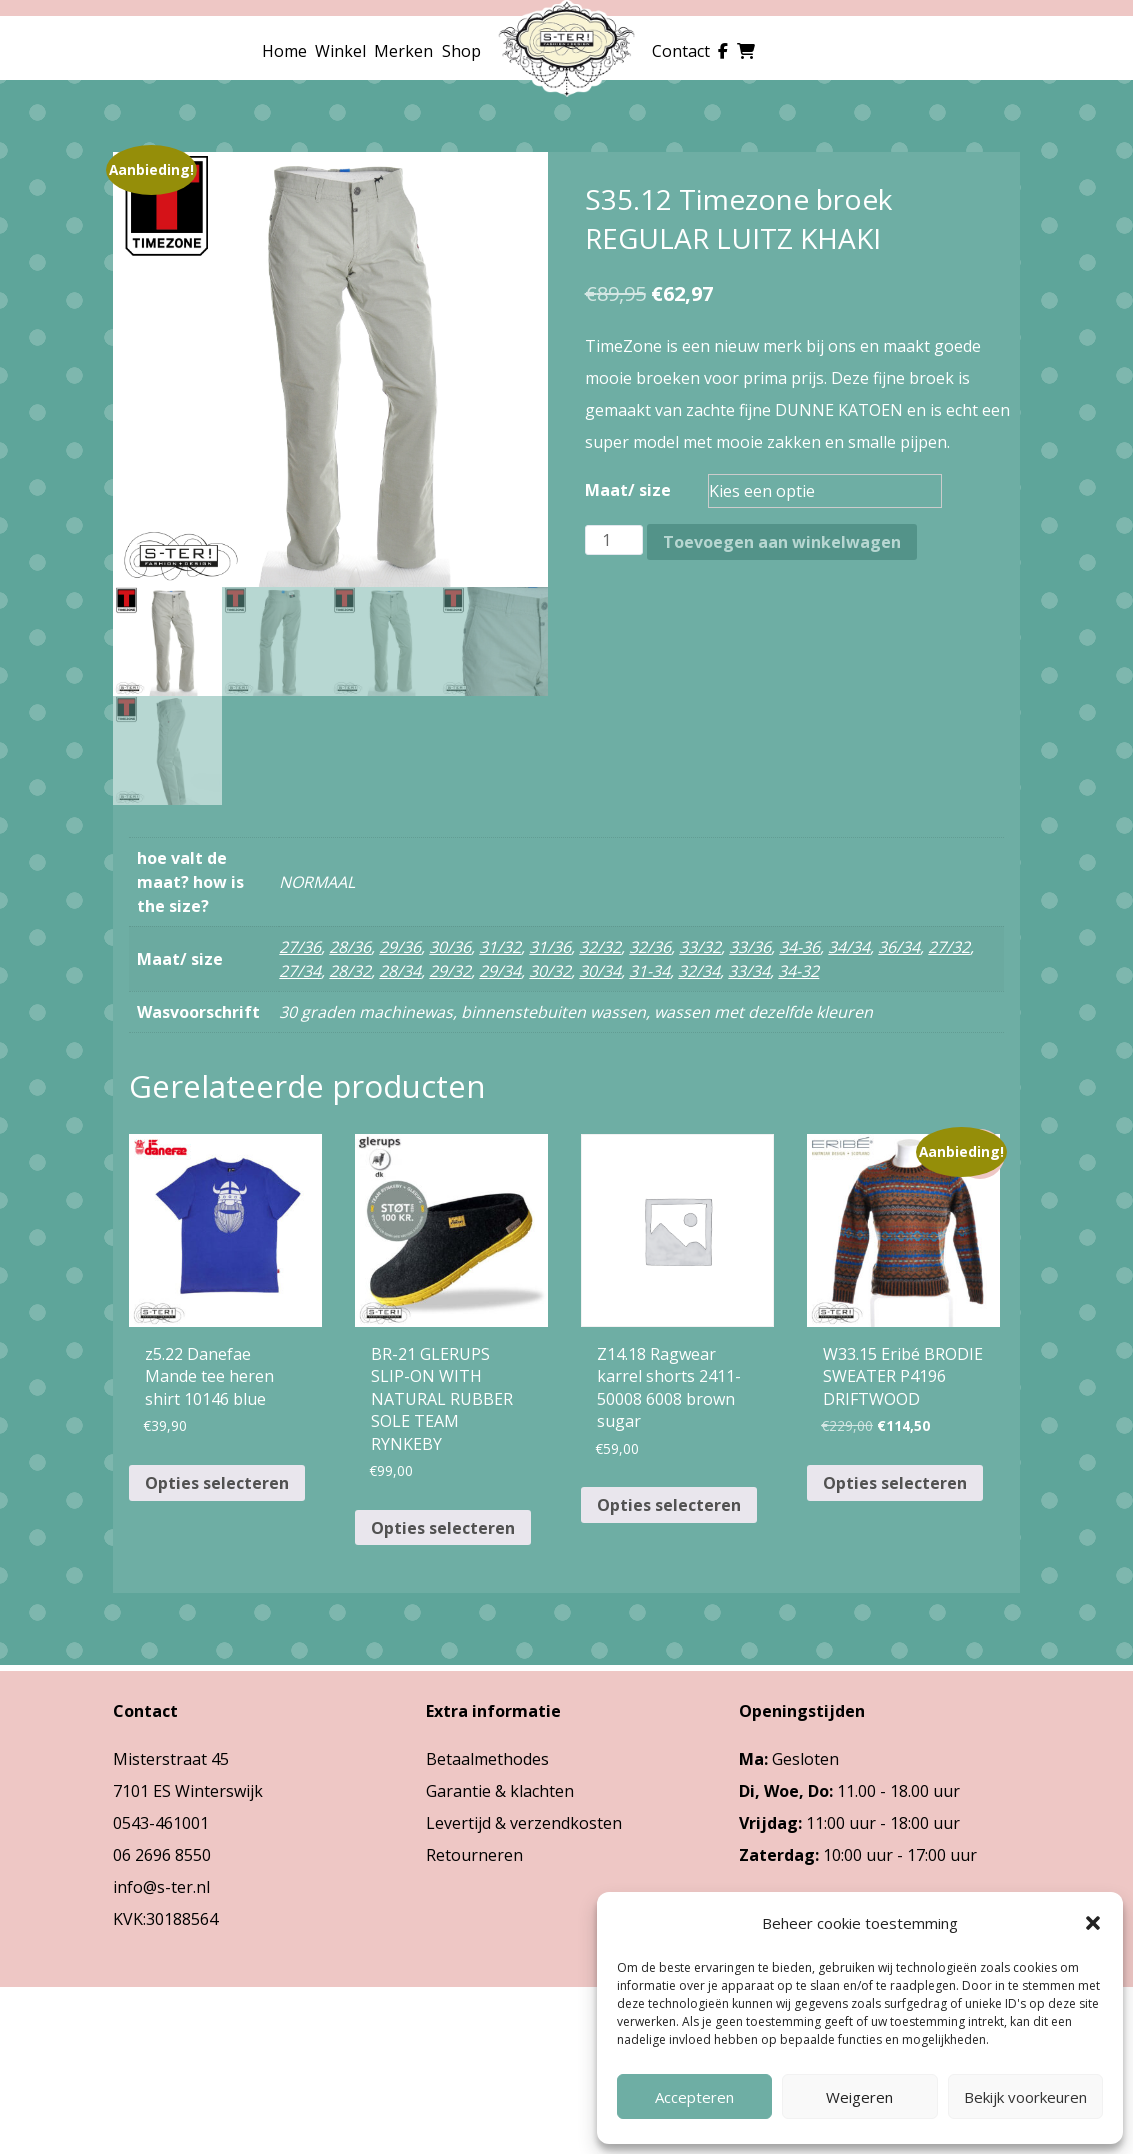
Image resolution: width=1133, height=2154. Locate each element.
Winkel (340, 51)
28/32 (350, 971)
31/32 (500, 947)
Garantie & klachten (500, 1791)
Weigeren (859, 2097)
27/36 (300, 947)
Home (284, 51)
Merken (403, 51)
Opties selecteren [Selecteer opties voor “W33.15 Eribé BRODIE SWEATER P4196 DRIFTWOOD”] (895, 1483)
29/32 (450, 971)
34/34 (849, 947)
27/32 (949, 947)
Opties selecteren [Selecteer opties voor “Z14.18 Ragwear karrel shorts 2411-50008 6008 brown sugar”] (669, 1505)
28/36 (350, 947)
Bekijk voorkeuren (1025, 2097)
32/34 (699, 971)
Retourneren (474, 1855)
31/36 (550, 947)
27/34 (300, 971)
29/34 (500, 971)
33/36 (750, 947)
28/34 (400, 971)
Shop (461, 51)
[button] (1093, 1923)
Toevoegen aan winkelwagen (782, 542)
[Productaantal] (614, 540)
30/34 (600, 971)
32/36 (650, 947)
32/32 (600, 947)
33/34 (749, 971)
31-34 (649, 971)
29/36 (400, 947)
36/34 (899, 947)
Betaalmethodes (487, 1759)
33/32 (700, 947)
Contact (681, 51)
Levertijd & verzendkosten (524, 1823)
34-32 (798, 971)
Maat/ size (628, 490)
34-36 (799, 947)
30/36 (450, 947)
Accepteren (694, 2097)
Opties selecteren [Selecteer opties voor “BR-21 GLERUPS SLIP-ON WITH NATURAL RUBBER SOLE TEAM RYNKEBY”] (443, 1528)
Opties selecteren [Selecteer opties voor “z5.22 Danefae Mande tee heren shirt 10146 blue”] (217, 1483)
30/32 (550, 971)
